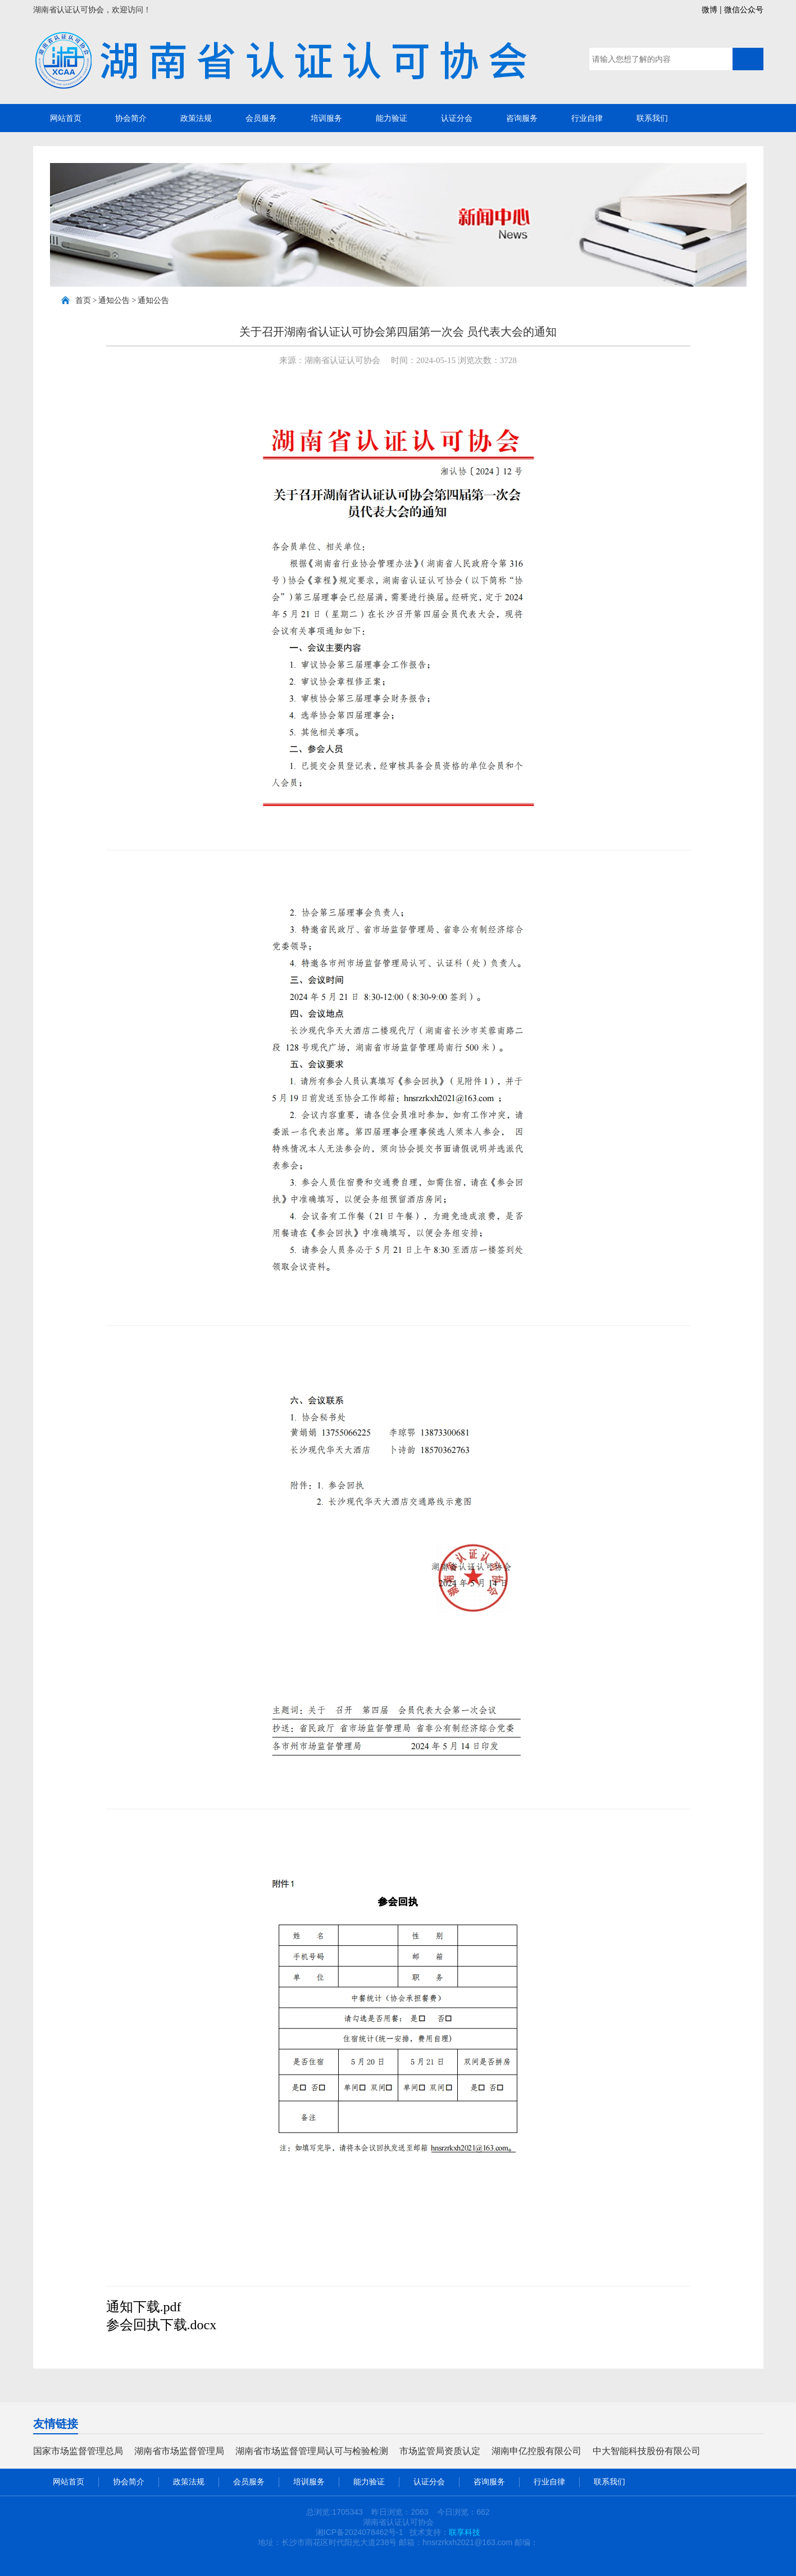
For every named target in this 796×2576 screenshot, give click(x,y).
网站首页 (65, 118)
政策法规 (196, 118)
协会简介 (131, 118)
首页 (83, 300)
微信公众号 (743, 9)
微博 (709, 9)
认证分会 (456, 118)
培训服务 (326, 118)
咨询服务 (522, 118)
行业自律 (587, 118)
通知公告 (114, 300)
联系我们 (652, 118)
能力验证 (391, 118)
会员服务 (261, 118)
